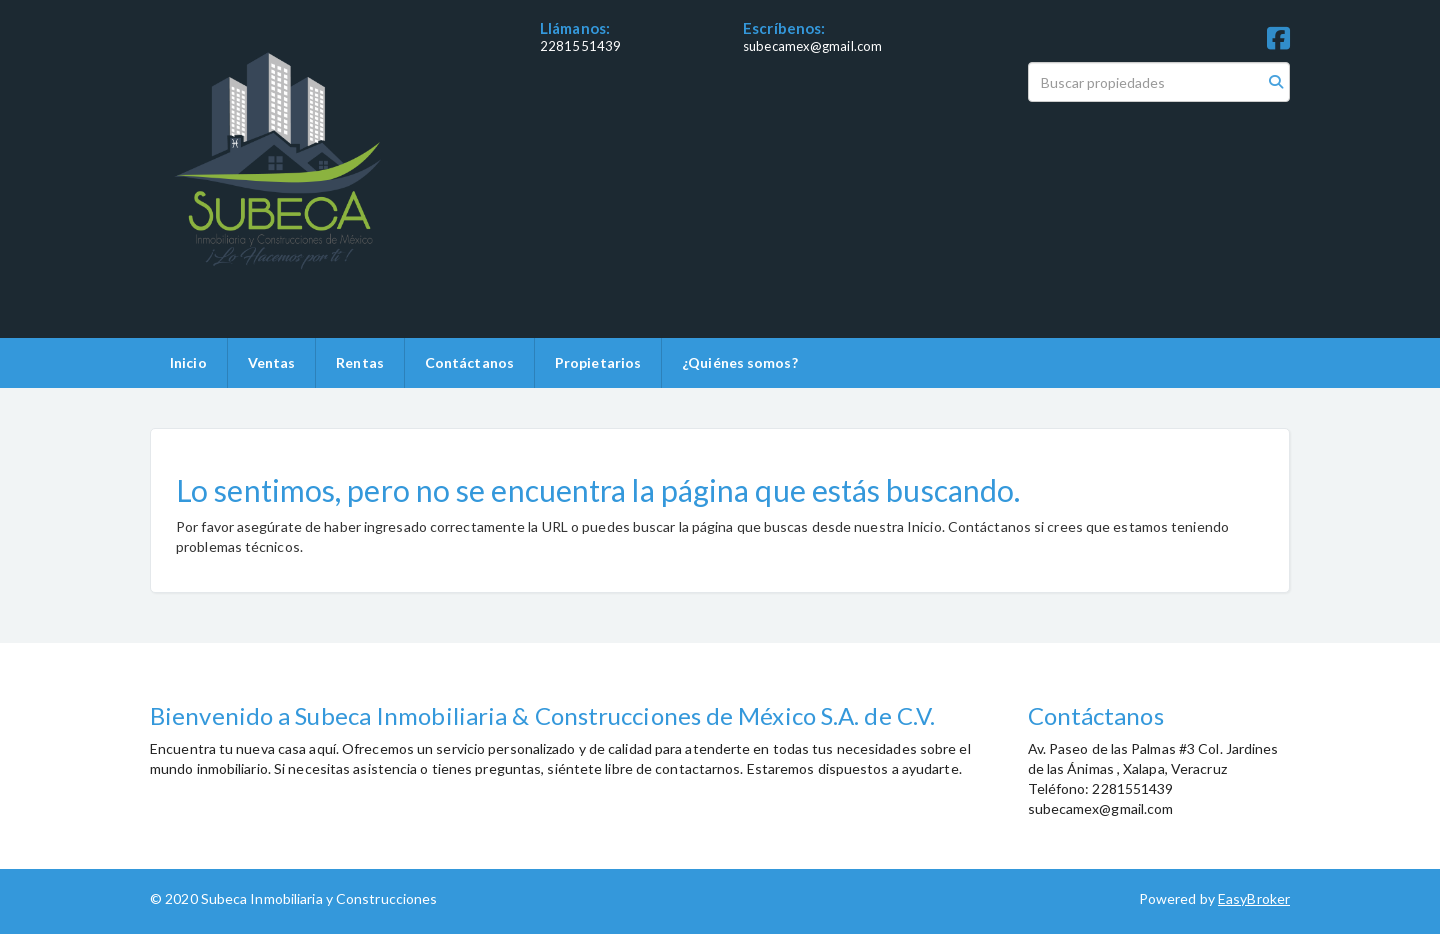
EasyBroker (1254, 898)
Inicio (188, 362)
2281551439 (580, 46)
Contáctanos (469, 362)
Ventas (272, 362)
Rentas (360, 362)
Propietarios (598, 362)
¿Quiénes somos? (740, 362)
